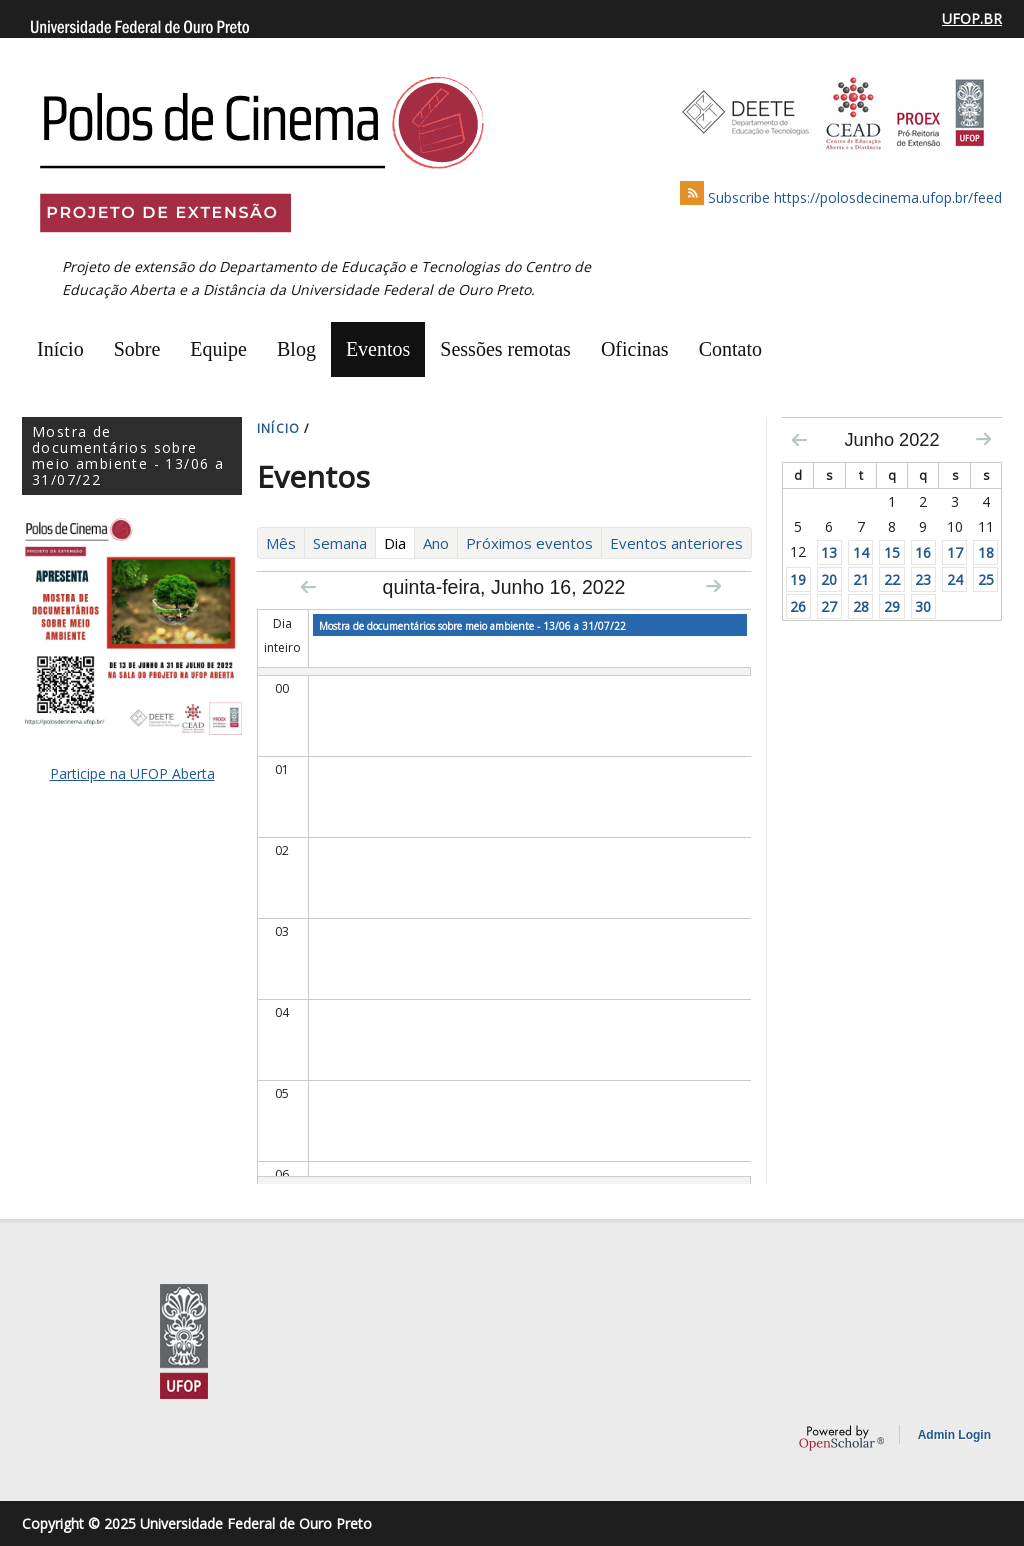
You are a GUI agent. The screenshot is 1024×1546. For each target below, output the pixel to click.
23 (923, 579)
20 (829, 579)
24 (955, 579)
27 (829, 606)
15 (892, 552)
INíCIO (278, 428)
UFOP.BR (972, 18)
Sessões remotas (505, 349)
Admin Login (954, 1435)
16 (923, 552)
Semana (340, 543)
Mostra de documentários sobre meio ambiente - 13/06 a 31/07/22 (472, 626)
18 (986, 552)
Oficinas (635, 349)
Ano (436, 543)
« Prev (308, 586)
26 (798, 606)
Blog (296, 349)
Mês (281, 543)
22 (892, 579)
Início (60, 349)
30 (923, 606)
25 (986, 579)
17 (955, 552)
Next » (713, 585)
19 (798, 579)
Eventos (378, 349)
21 (861, 579)
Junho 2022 (891, 440)
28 (861, 606)
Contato (730, 349)
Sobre (137, 349)
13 (829, 552)
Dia (399, 542)
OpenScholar (841, 1438)
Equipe (218, 349)
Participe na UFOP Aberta (132, 773)
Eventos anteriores (676, 543)
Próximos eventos (529, 543)
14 (861, 552)
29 (892, 606)
